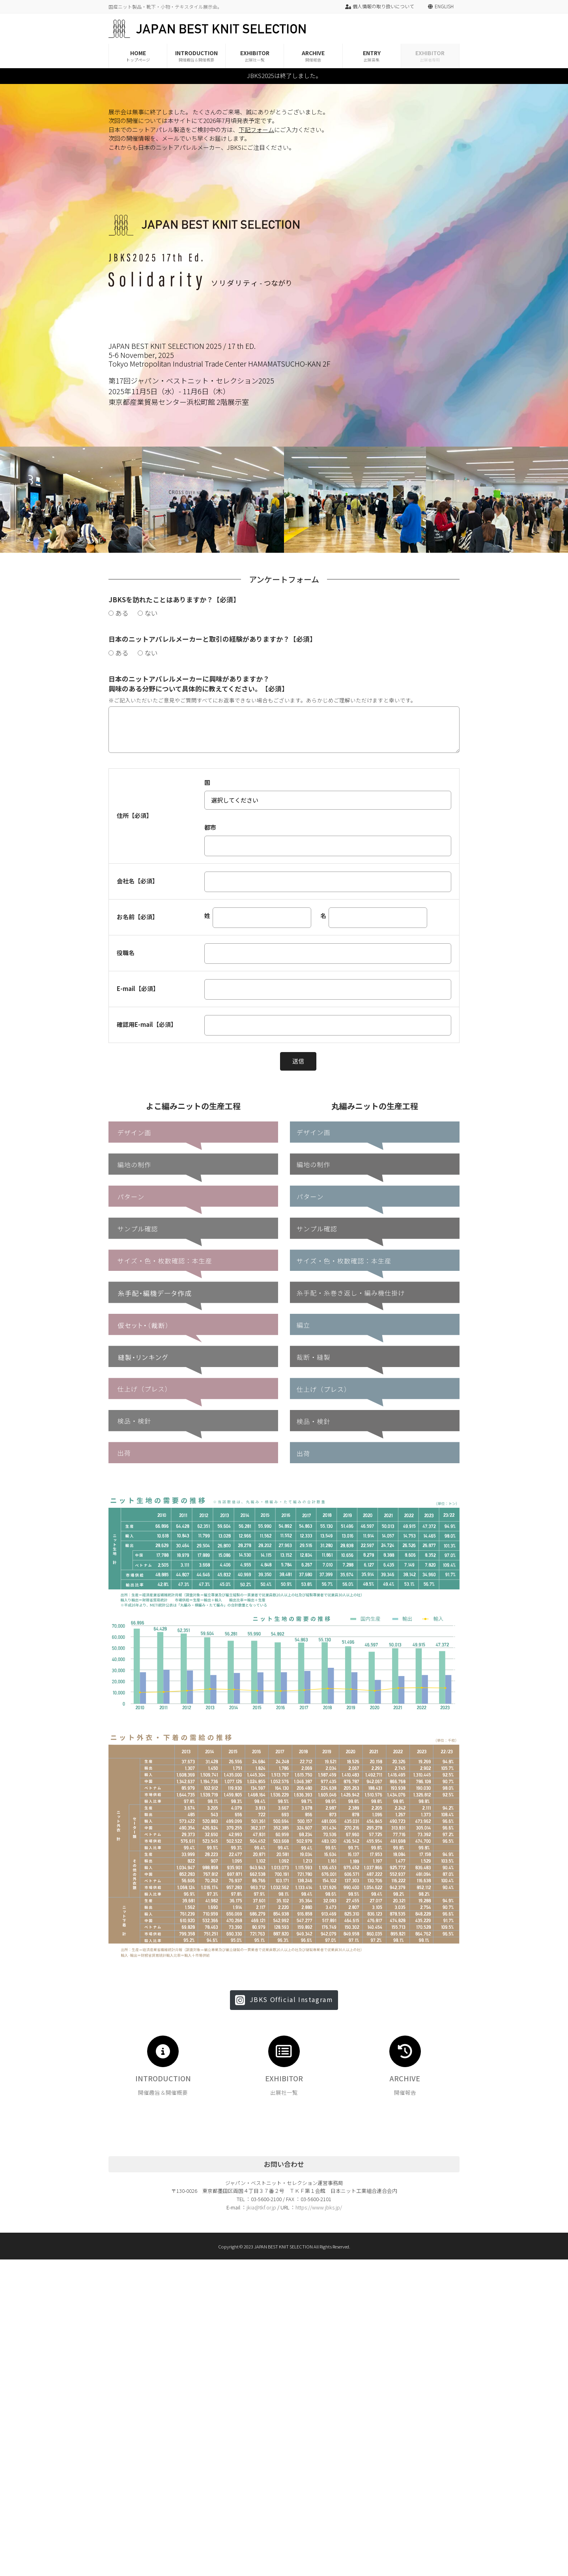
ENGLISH (444, 6)
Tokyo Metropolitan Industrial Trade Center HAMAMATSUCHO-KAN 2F (219, 363)
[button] (284, 2000)
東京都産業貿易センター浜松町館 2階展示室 (178, 402)
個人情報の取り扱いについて (380, 6)
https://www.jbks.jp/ (318, 2207)
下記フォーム (256, 129)
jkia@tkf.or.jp (261, 2207)
